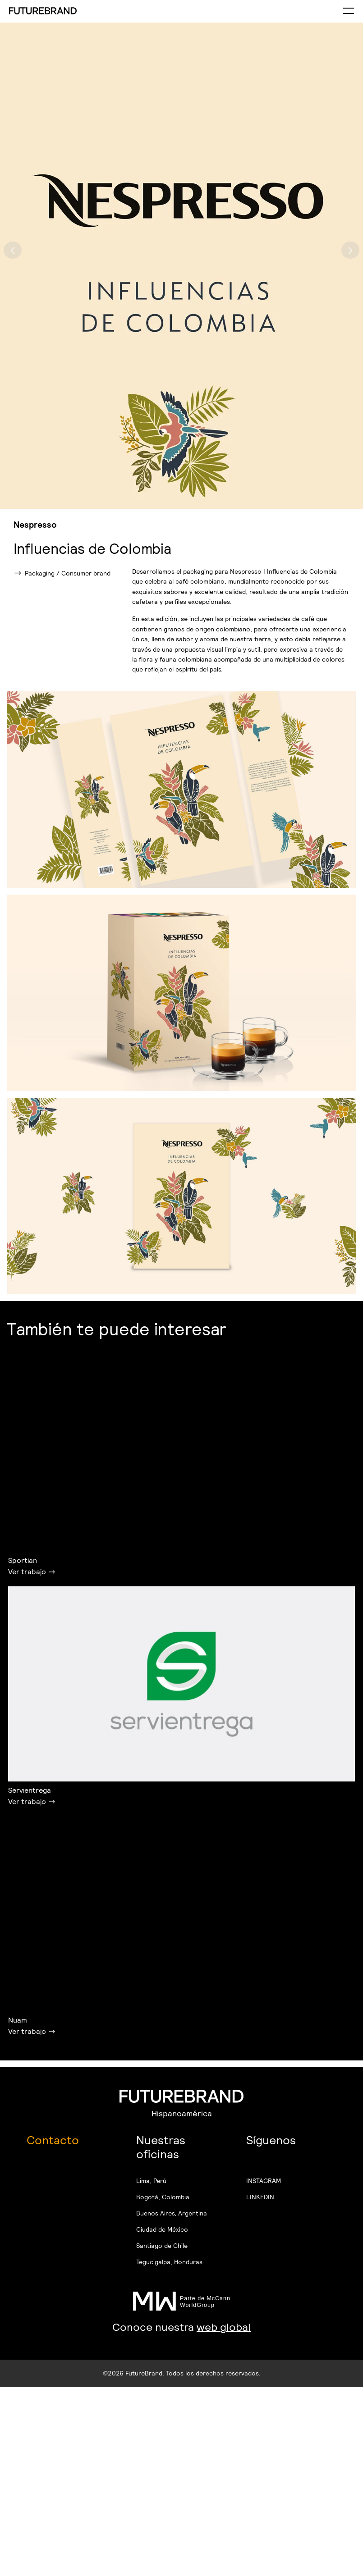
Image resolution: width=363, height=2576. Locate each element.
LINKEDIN (260, 2197)
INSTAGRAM (263, 2181)
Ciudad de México (162, 2229)
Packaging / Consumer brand (67, 573)
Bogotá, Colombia (162, 2197)
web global (224, 2327)
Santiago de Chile (162, 2246)
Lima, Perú (151, 2181)
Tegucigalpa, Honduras (169, 2262)
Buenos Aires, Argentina (171, 2213)
